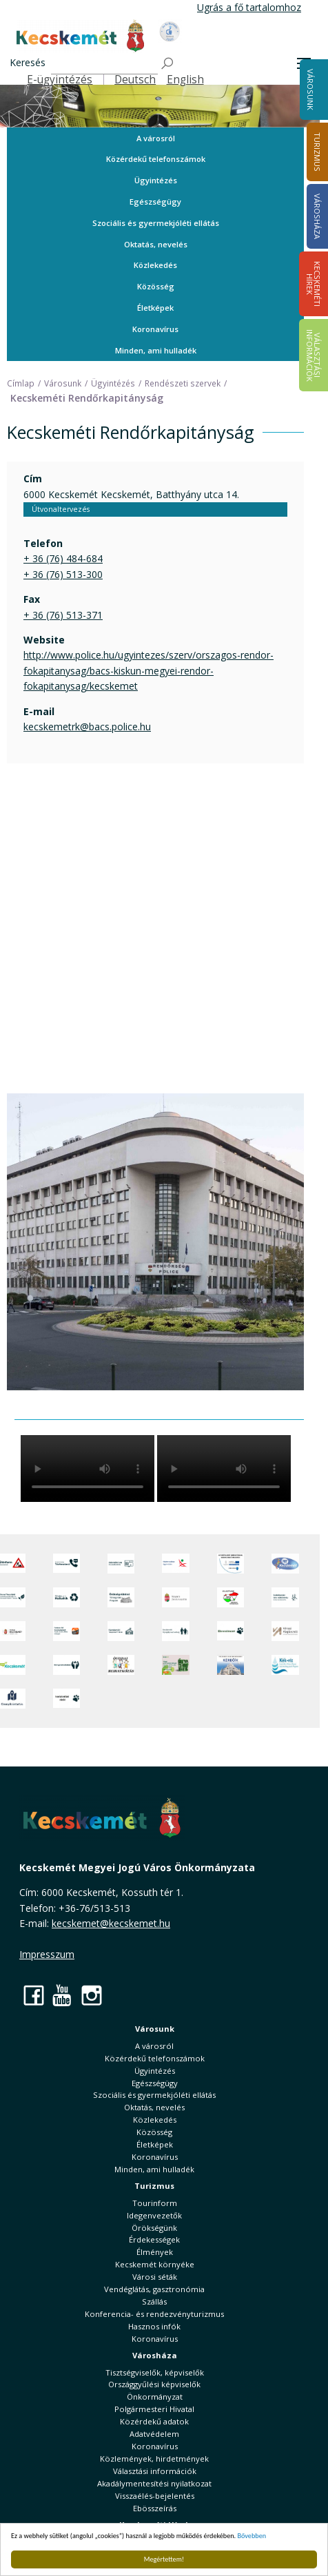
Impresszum (46, 1954)
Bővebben (252, 2535)
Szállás (154, 2301)
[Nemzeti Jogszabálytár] (175, 1597)
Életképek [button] (155, 307)
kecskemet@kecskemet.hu (111, 1923)
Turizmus (154, 2186)
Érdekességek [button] (154, 2239)
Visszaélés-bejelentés (154, 2496)
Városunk (310, 89)
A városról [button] (155, 138)
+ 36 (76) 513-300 (63, 574)
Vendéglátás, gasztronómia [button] (154, 2289)
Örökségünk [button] (154, 2228)
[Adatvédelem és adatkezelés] (120, 1564)
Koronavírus (155, 329)
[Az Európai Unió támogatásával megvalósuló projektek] (230, 1564)
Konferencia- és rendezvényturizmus (154, 2314)
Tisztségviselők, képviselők (154, 2372)
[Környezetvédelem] (66, 1665)
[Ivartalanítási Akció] (66, 1699)
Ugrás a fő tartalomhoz (249, 7)
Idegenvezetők (154, 2215)
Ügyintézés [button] (155, 180)
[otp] (175, 1665)
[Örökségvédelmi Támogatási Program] (120, 1597)
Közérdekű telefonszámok (155, 159)
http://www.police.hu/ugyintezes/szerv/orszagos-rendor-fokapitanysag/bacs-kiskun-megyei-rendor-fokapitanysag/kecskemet (148, 670)
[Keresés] (104, 63)
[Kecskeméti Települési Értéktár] (120, 1631)
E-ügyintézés (59, 79)
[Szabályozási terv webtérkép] (284, 1597)
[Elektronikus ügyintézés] (175, 1564)
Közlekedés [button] (155, 265)
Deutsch (135, 79)
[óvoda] (120, 1665)
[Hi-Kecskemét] (284, 1564)
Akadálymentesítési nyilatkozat (154, 2483)
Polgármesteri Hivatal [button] (154, 2409)
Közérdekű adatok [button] (154, 2421)
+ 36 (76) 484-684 (63, 558)
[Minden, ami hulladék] (66, 1597)
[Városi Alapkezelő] (284, 1631)
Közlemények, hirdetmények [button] (154, 2458)
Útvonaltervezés (61, 509)
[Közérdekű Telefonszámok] (66, 1564)
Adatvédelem (154, 2434)
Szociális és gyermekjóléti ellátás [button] (155, 223)
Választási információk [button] (154, 2471)
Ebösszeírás (154, 2508)
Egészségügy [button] (155, 201)
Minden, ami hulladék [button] (155, 350)
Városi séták (154, 2276)
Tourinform (154, 2203)
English (185, 79)
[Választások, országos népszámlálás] (230, 1597)
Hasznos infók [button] (154, 2326)
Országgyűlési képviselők (154, 2384)
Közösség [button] (155, 286)
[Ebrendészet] (230, 1631)
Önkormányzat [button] (155, 2396)
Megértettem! (164, 2559)
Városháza (154, 2355)
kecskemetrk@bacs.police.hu (87, 726)
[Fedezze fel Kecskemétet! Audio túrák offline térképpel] (66, 1631)
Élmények (154, 2252)
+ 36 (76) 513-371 (63, 614)
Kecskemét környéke (154, 2264)
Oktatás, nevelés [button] (155, 244)
